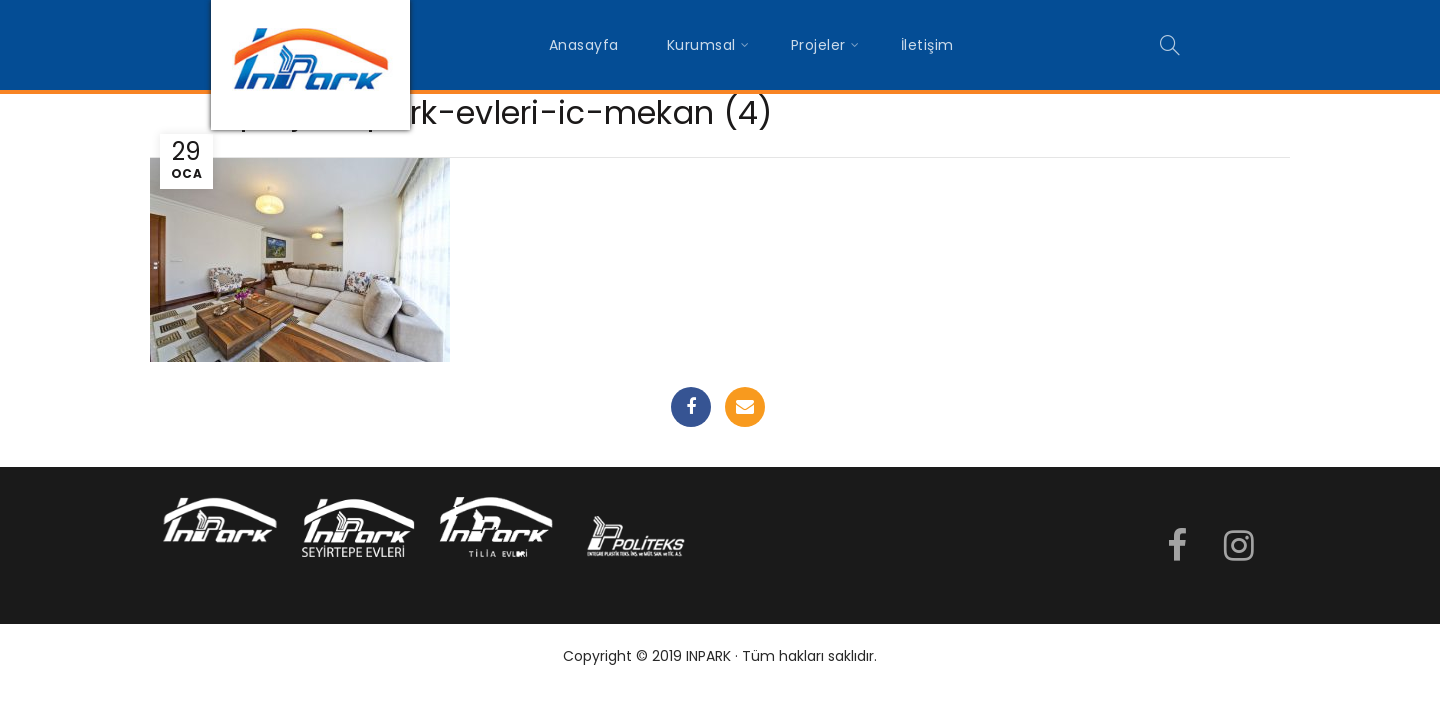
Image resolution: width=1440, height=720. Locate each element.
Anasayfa (584, 45)
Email (745, 407)
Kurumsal (701, 45)
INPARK (708, 656)
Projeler (818, 45)
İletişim (927, 45)
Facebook (691, 407)
